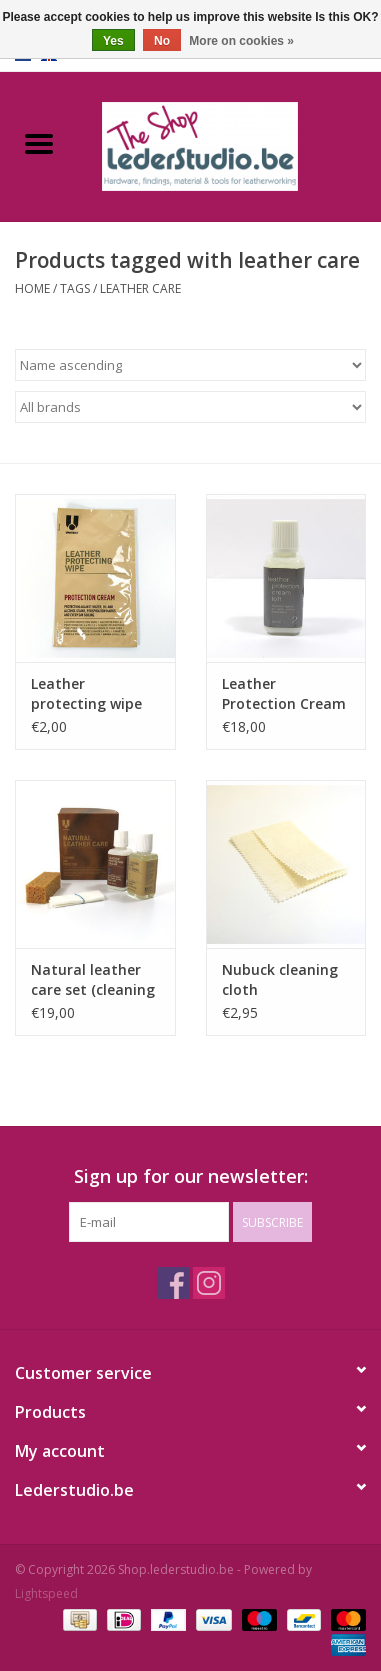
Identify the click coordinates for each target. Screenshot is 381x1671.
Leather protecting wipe (86, 693)
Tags (75, 288)
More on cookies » (241, 41)
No (162, 41)
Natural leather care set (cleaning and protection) (93, 980)
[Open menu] (39, 143)
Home (32, 288)
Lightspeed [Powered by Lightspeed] (46, 1593)
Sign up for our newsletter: (191, 1176)
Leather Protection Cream (284, 693)
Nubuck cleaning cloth (280, 979)
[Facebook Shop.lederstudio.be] (173, 1283)
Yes (113, 41)
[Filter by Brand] (190, 407)
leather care (140, 288)
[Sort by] (190, 365)
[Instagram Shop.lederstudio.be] (209, 1283)
